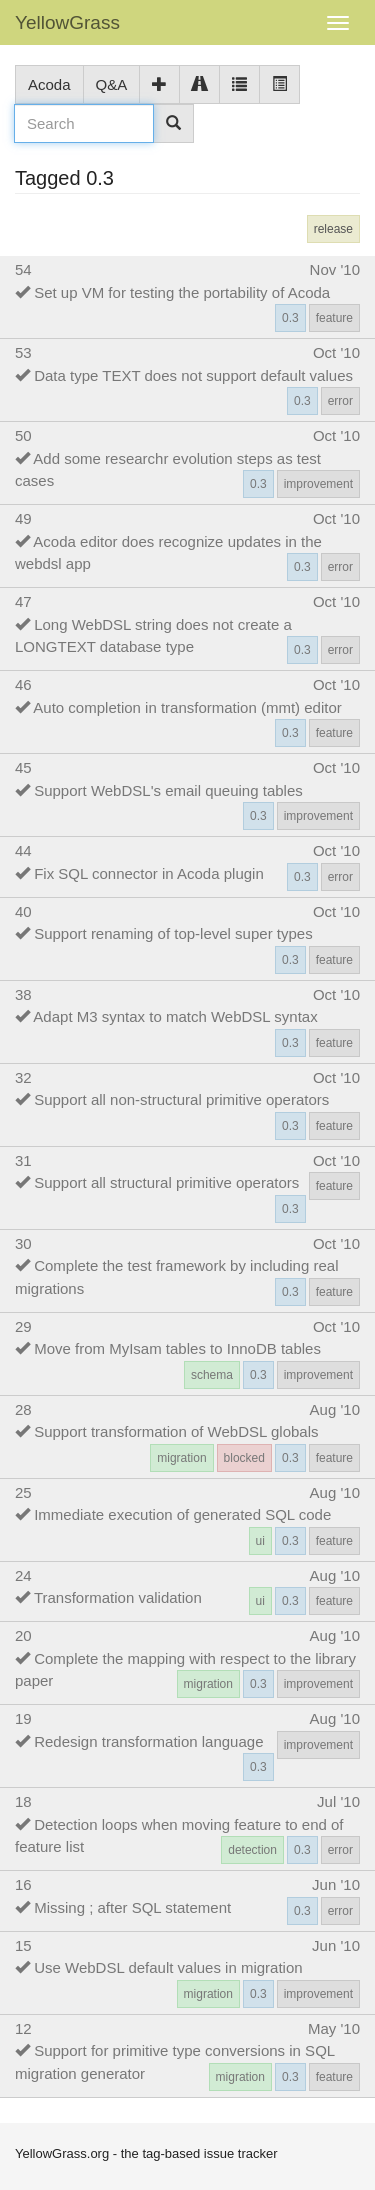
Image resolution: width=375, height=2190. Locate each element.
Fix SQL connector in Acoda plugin (149, 873)
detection (252, 1850)
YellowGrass (67, 22)
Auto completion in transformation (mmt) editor (187, 707)
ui (260, 1541)
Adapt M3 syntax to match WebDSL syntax (175, 1016)
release (333, 229)
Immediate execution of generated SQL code (182, 1514)
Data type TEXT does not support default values (193, 375)
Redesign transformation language (148, 1741)
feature (334, 318)
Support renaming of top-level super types (173, 933)
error (340, 401)
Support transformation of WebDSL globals (176, 1431)
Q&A (112, 84)
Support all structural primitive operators (166, 1182)
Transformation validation (118, 1597)
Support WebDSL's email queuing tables (168, 790)
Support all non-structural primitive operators (181, 1099)
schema (212, 1375)
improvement (318, 484)
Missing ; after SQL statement (132, 1907)
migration (181, 1458)
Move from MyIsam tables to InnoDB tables (177, 1348)
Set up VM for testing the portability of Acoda (182, 292)
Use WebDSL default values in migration (168, 1967)
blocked (244, 1458)
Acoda (49, 84)
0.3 (290, 318)
